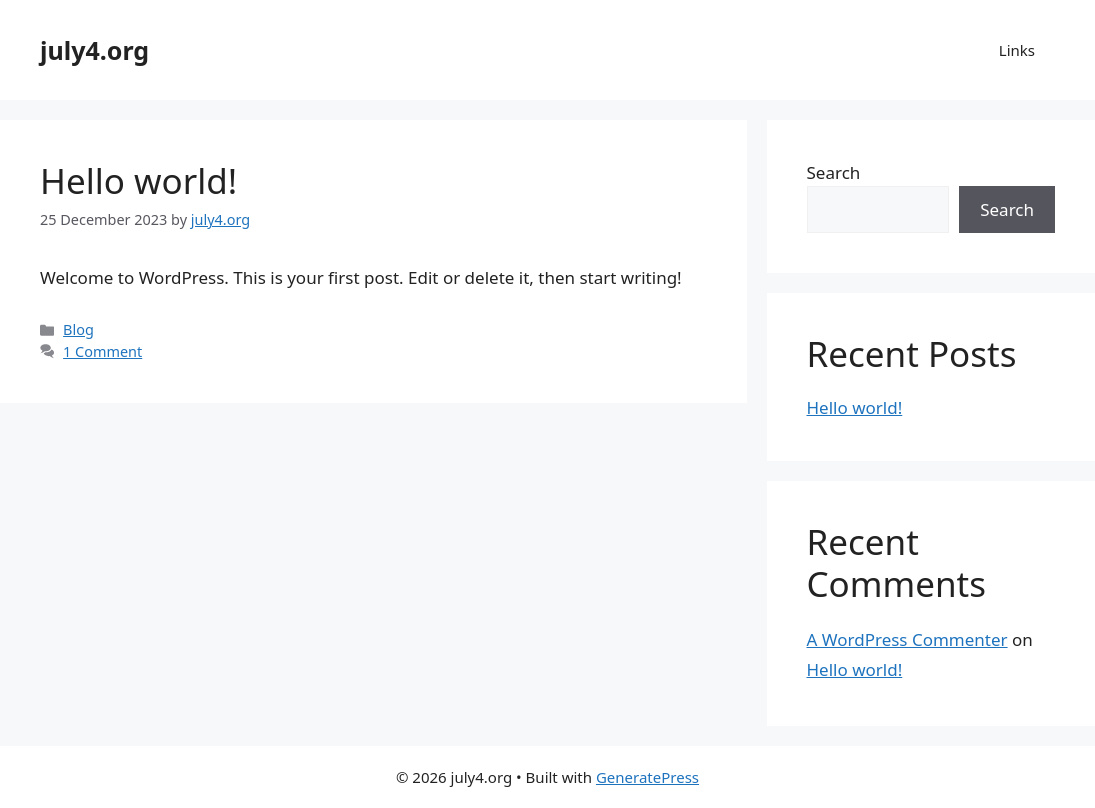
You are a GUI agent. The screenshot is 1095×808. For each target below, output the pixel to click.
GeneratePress (647, 777)
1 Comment (102, 351)
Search (834, 172)
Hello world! (138, 180)
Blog (78, 329)
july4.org (94, 50)
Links (1017, 50)
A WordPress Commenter (907, 639)
